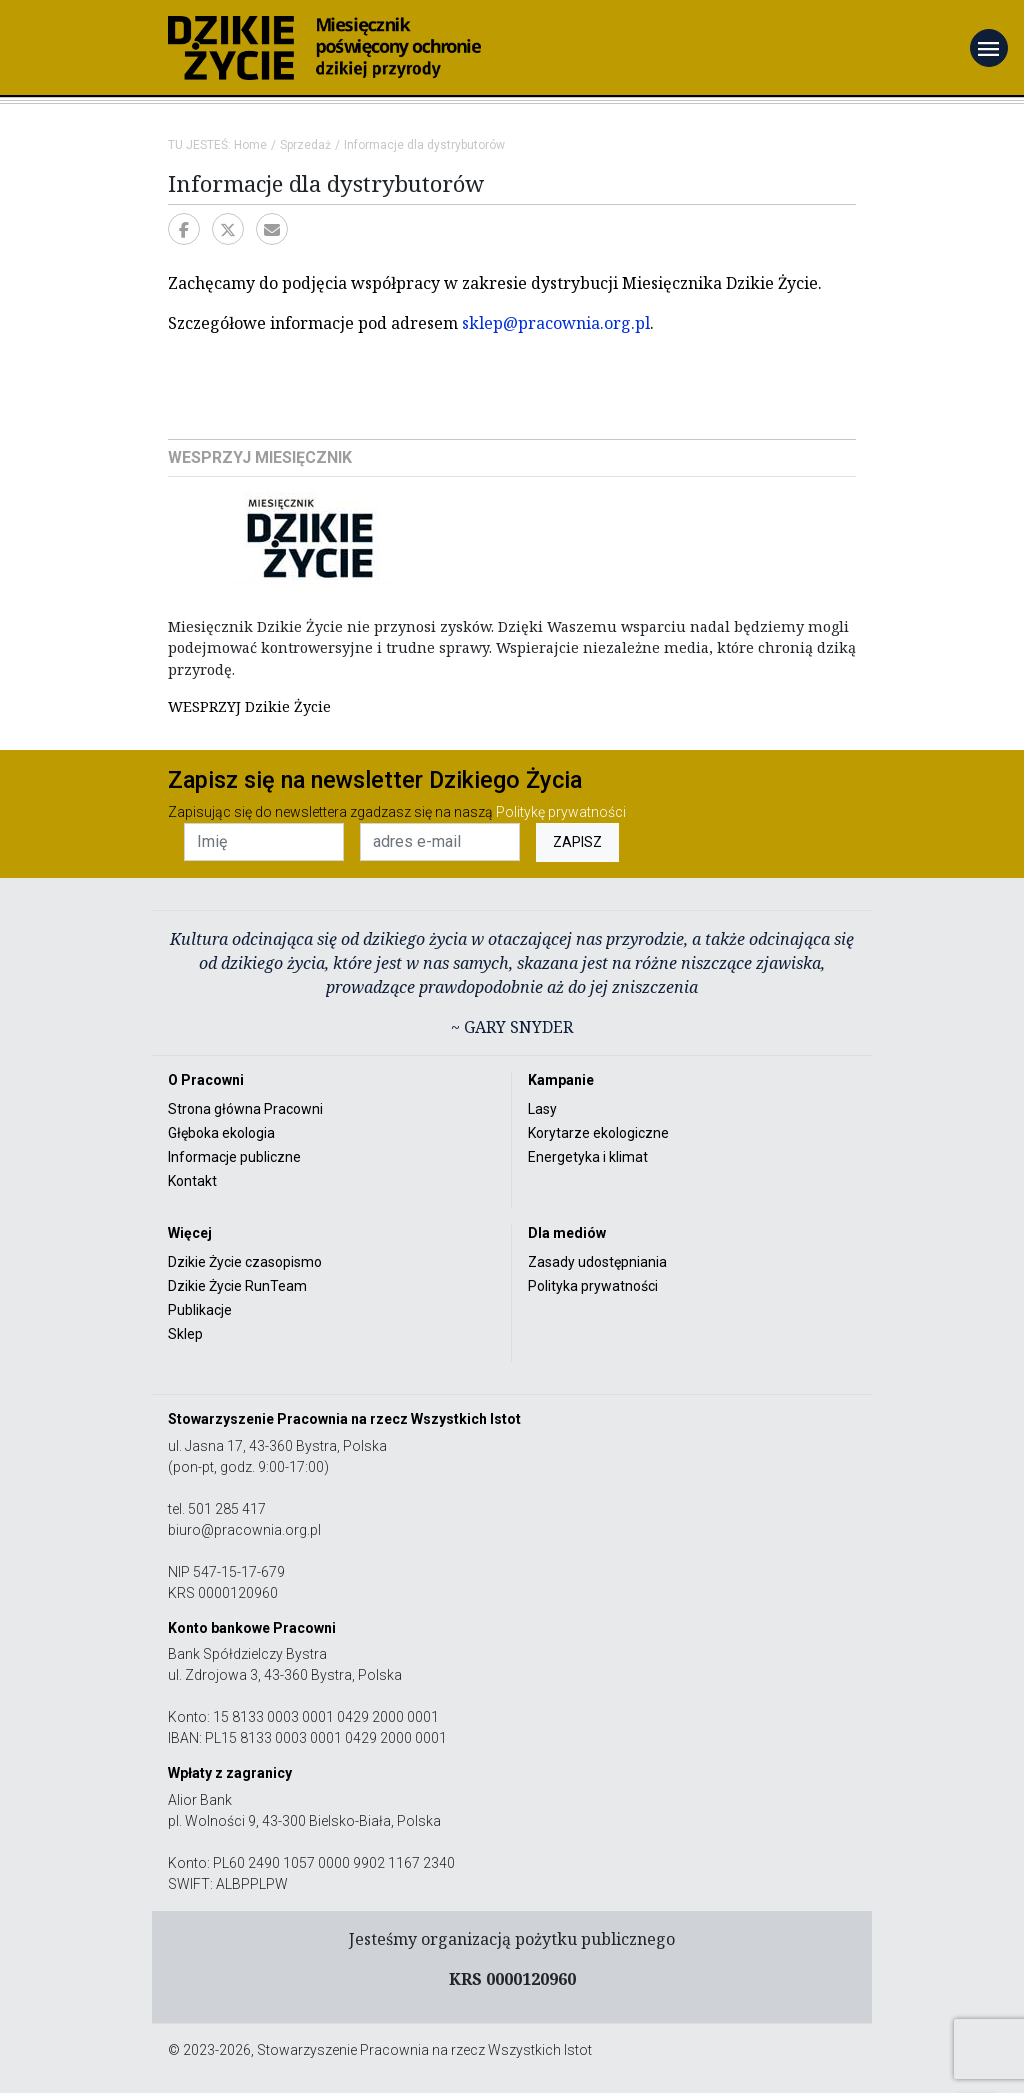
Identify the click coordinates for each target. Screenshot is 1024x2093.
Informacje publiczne (234, 1157)
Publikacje (200, 1310)
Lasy (542, 1109)
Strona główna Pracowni (245, 1109)
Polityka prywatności (593, 1286)
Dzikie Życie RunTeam (237, 1286)
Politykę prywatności (561, 812)
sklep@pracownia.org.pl (556, 323)
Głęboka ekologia (221, 1133)
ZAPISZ (577, 842)
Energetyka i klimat (588, 1157)
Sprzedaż (305, 145)
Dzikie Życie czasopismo (245, 1262)
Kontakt (192, 1181)
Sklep (185, 1334)
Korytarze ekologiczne (598, 1133)
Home (250, 145)
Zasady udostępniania (597, 1262)
